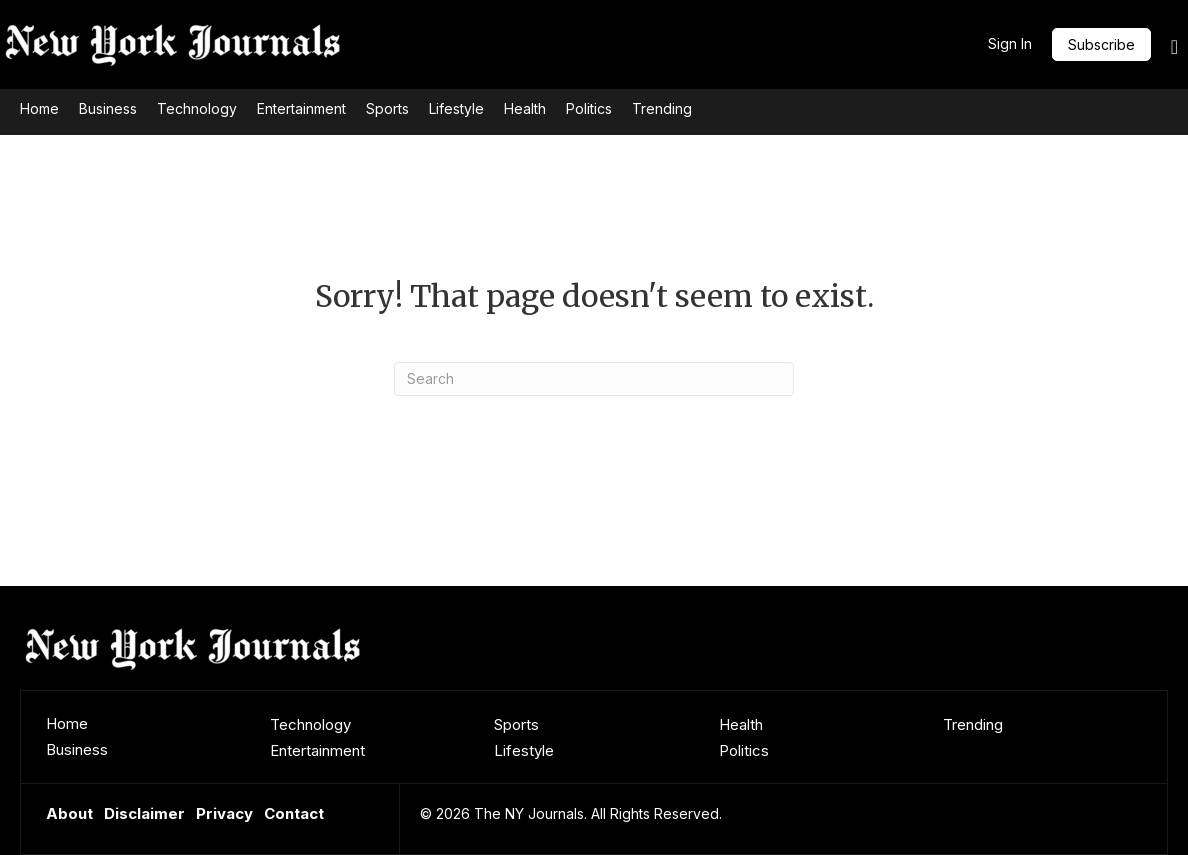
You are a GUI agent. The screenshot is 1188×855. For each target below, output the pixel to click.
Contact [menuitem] (294, 813)
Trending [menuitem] (973, 724)
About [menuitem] (69, 813)
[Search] (594, 379)
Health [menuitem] (741, 724)
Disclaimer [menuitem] (144, 813)
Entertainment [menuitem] (317, 750)
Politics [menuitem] (744, 750)
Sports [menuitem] (516, 724)
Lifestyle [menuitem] (524, 750)
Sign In (1010, 43)
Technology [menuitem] (310, 724)
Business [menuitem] (77, 749)
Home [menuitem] (67, 723)
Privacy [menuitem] (224, 813)
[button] (1101, 44)
